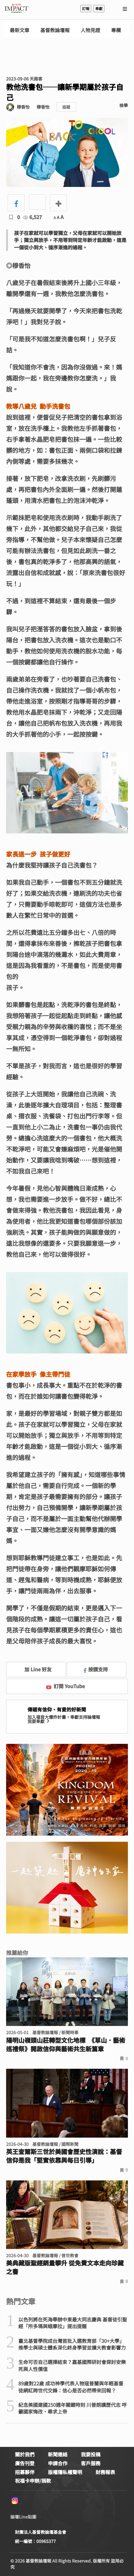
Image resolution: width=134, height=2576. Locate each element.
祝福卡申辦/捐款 (33, 2480)
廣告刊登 (24, 2463)
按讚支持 (96, 1669)
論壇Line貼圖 (23, 2517)
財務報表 (105, 2472)
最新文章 (19, 30)
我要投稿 (90, 2454)
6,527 (32, 217)
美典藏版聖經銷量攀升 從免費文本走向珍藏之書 (65, 2267)
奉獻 (99, 8)
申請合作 (57, 2463)
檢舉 (123, 105)
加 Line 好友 (34, 1669)
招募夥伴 (24, 2472)
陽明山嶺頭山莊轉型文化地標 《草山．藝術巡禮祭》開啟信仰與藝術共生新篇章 (65, 2044)
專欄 (116, 30)
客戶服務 (90, 2463)
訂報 (85, 8)
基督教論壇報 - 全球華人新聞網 (16, 8)
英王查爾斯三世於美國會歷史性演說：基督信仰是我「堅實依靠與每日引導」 (64, 2156)
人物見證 (90, 30)
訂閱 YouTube (65, 1686)
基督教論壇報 (55, 30)
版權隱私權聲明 (65, 2472)
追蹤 (66, 107)
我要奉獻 (39, 1721)
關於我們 (24, 2454)
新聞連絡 (57, 2454)
